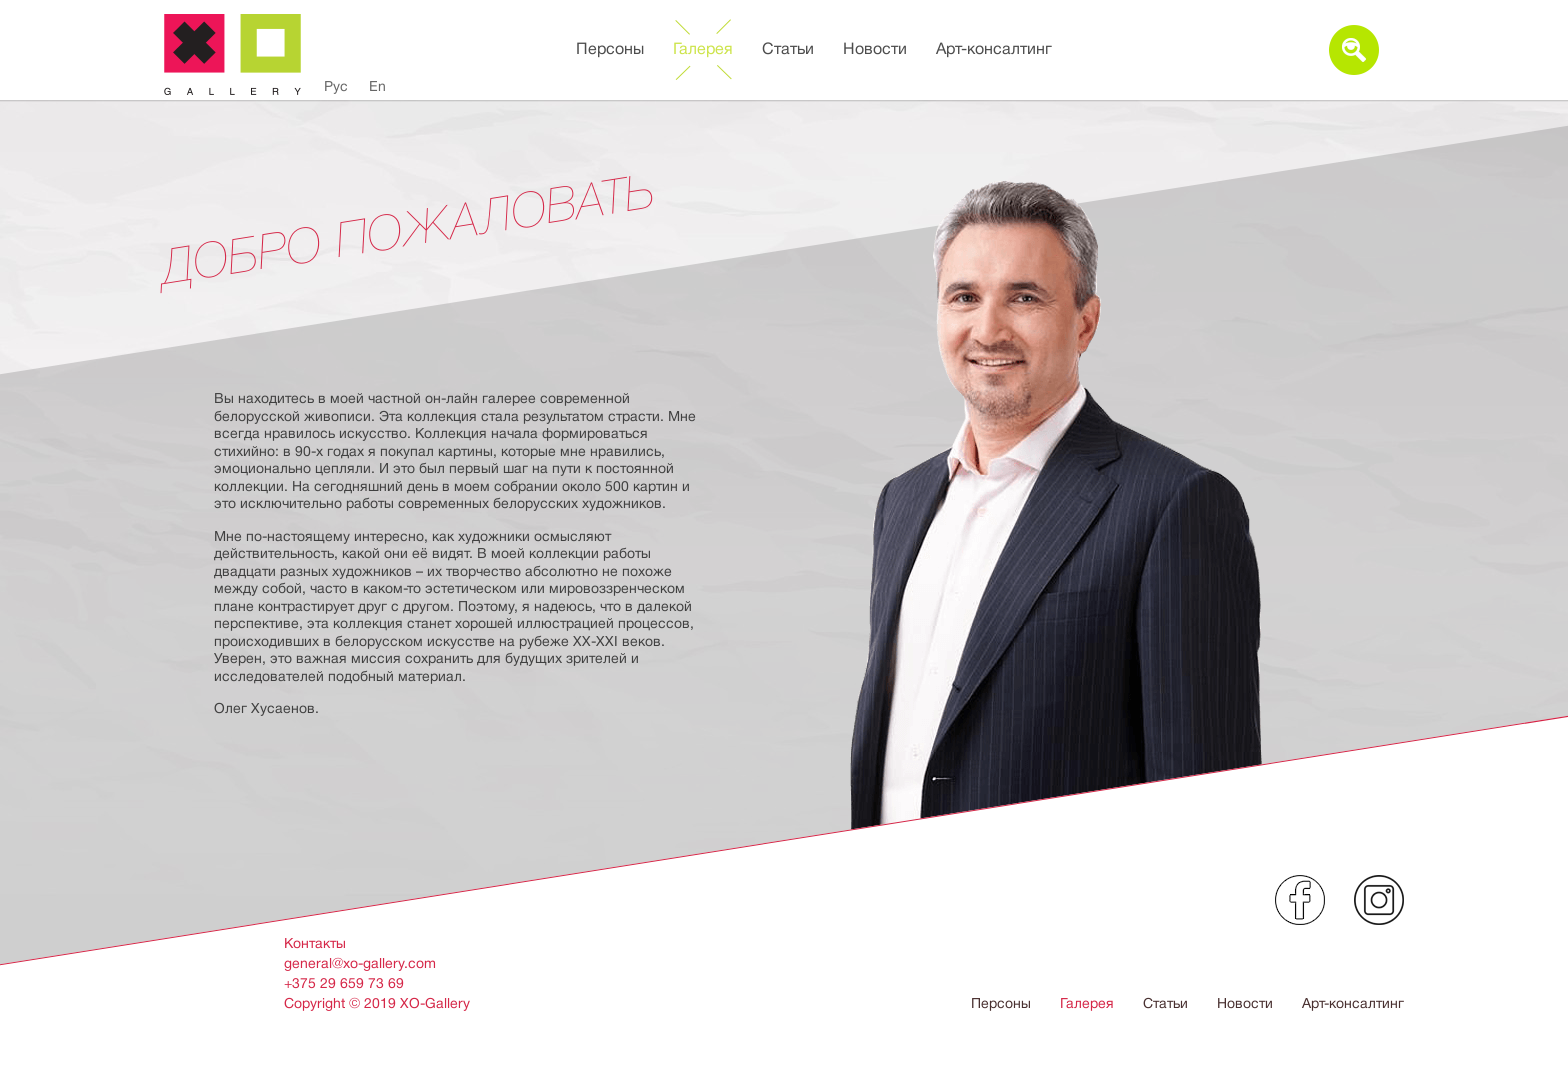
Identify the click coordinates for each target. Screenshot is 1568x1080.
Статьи (788, 49)
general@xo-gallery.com (360, 963)
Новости (875, 49)
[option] (784, 565)
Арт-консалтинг (994, 49)
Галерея (703, 49)
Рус (336, 86)
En (377, 86)
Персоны (610, 49)
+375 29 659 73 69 (344, 983)
